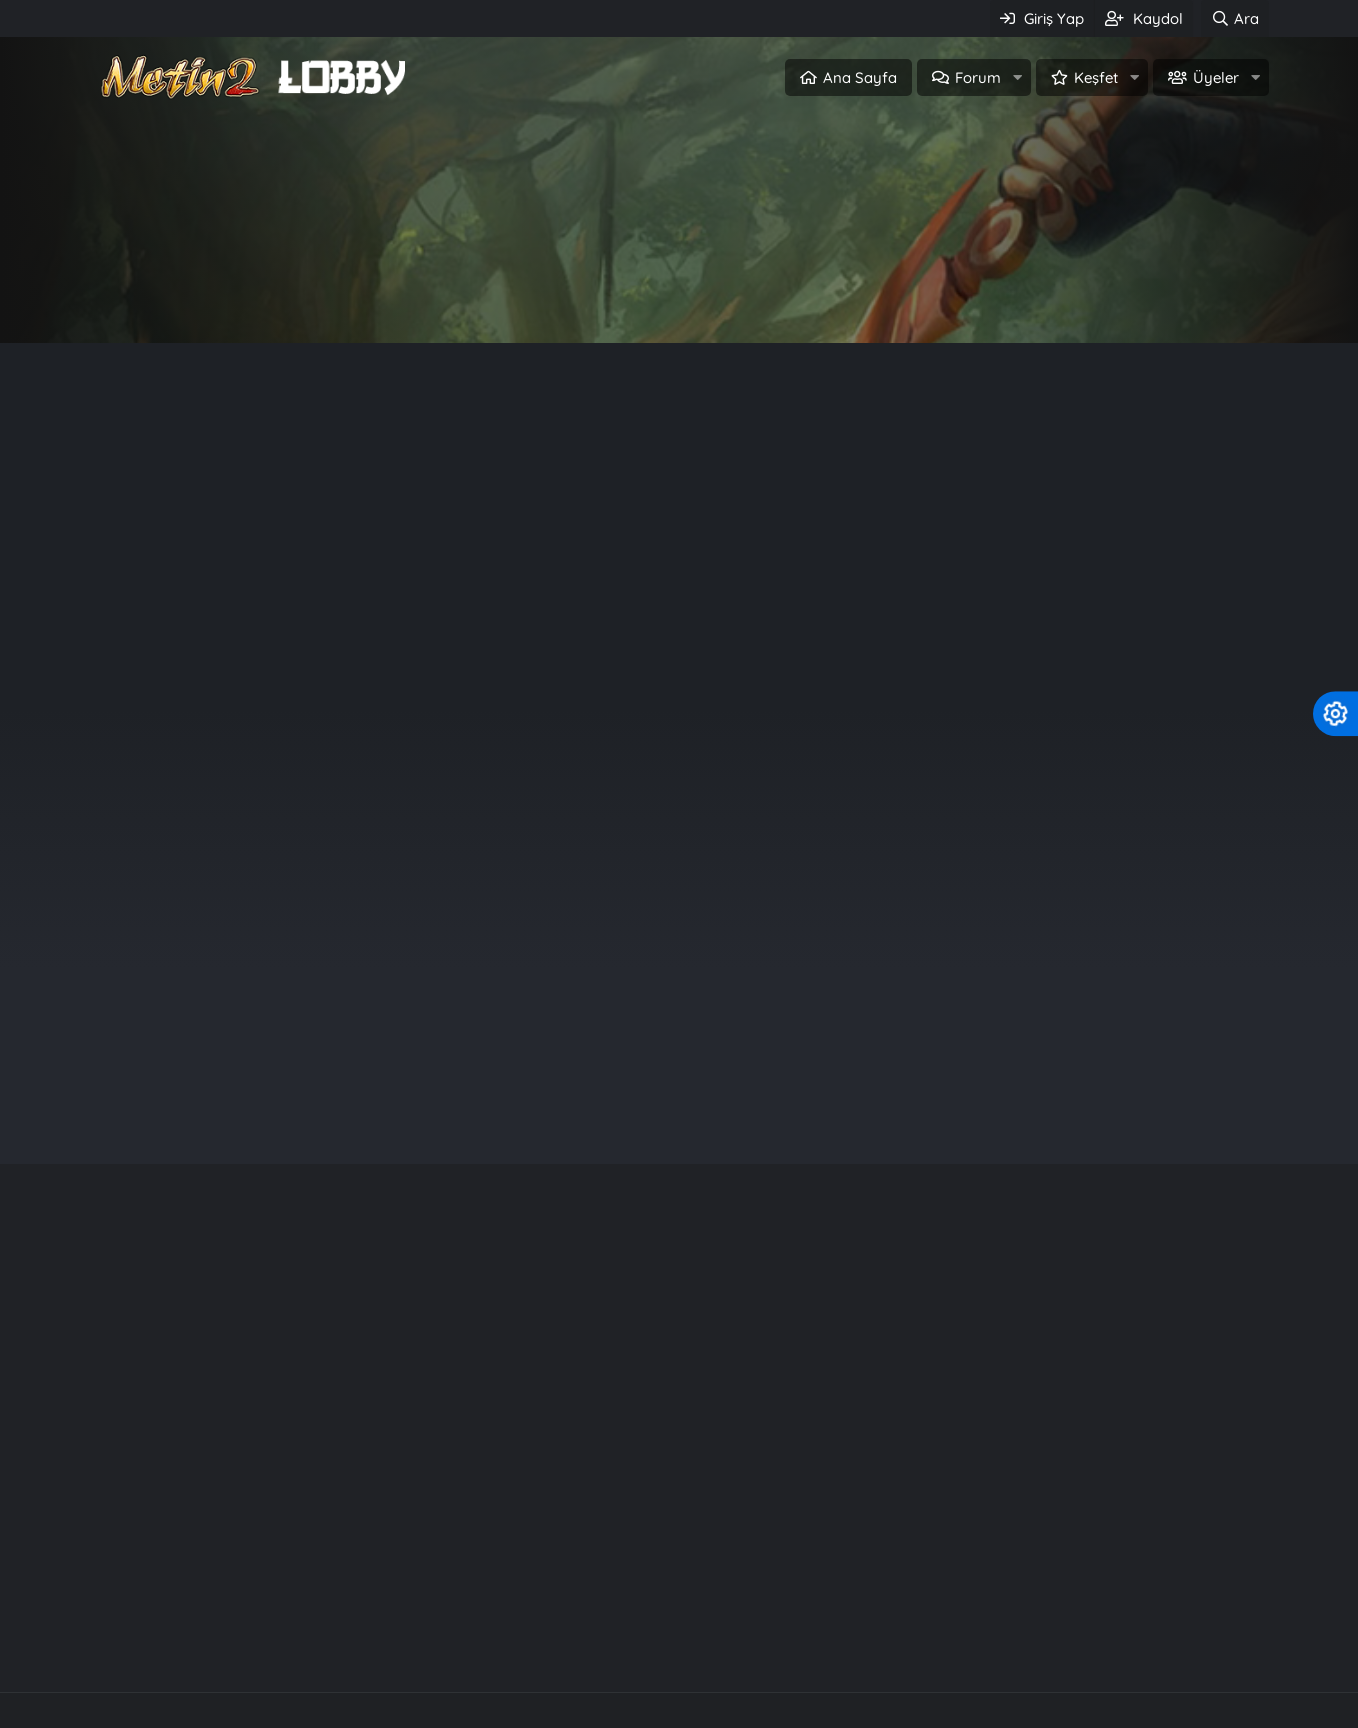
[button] (1017, 77)
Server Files (626, 1650)
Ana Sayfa (860, 77)
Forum (978, 77)
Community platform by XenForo (679, 1608)
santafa (1129, 862)
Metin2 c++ (509, 1650)
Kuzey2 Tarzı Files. (987, 1478)
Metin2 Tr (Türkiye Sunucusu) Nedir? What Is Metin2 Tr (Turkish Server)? (442, 441)
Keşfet (1096, 77)
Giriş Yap (593, 296)
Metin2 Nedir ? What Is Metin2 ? (281, 553)
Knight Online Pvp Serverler (974, 1650)
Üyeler (1216, 77)
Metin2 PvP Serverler (359, 1650)
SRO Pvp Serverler (771, 1650)
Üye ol (764, 296)
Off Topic (835, 506)
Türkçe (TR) (136, 1708)
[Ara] (1235, 18)
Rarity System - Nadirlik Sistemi (1041, 1442)
